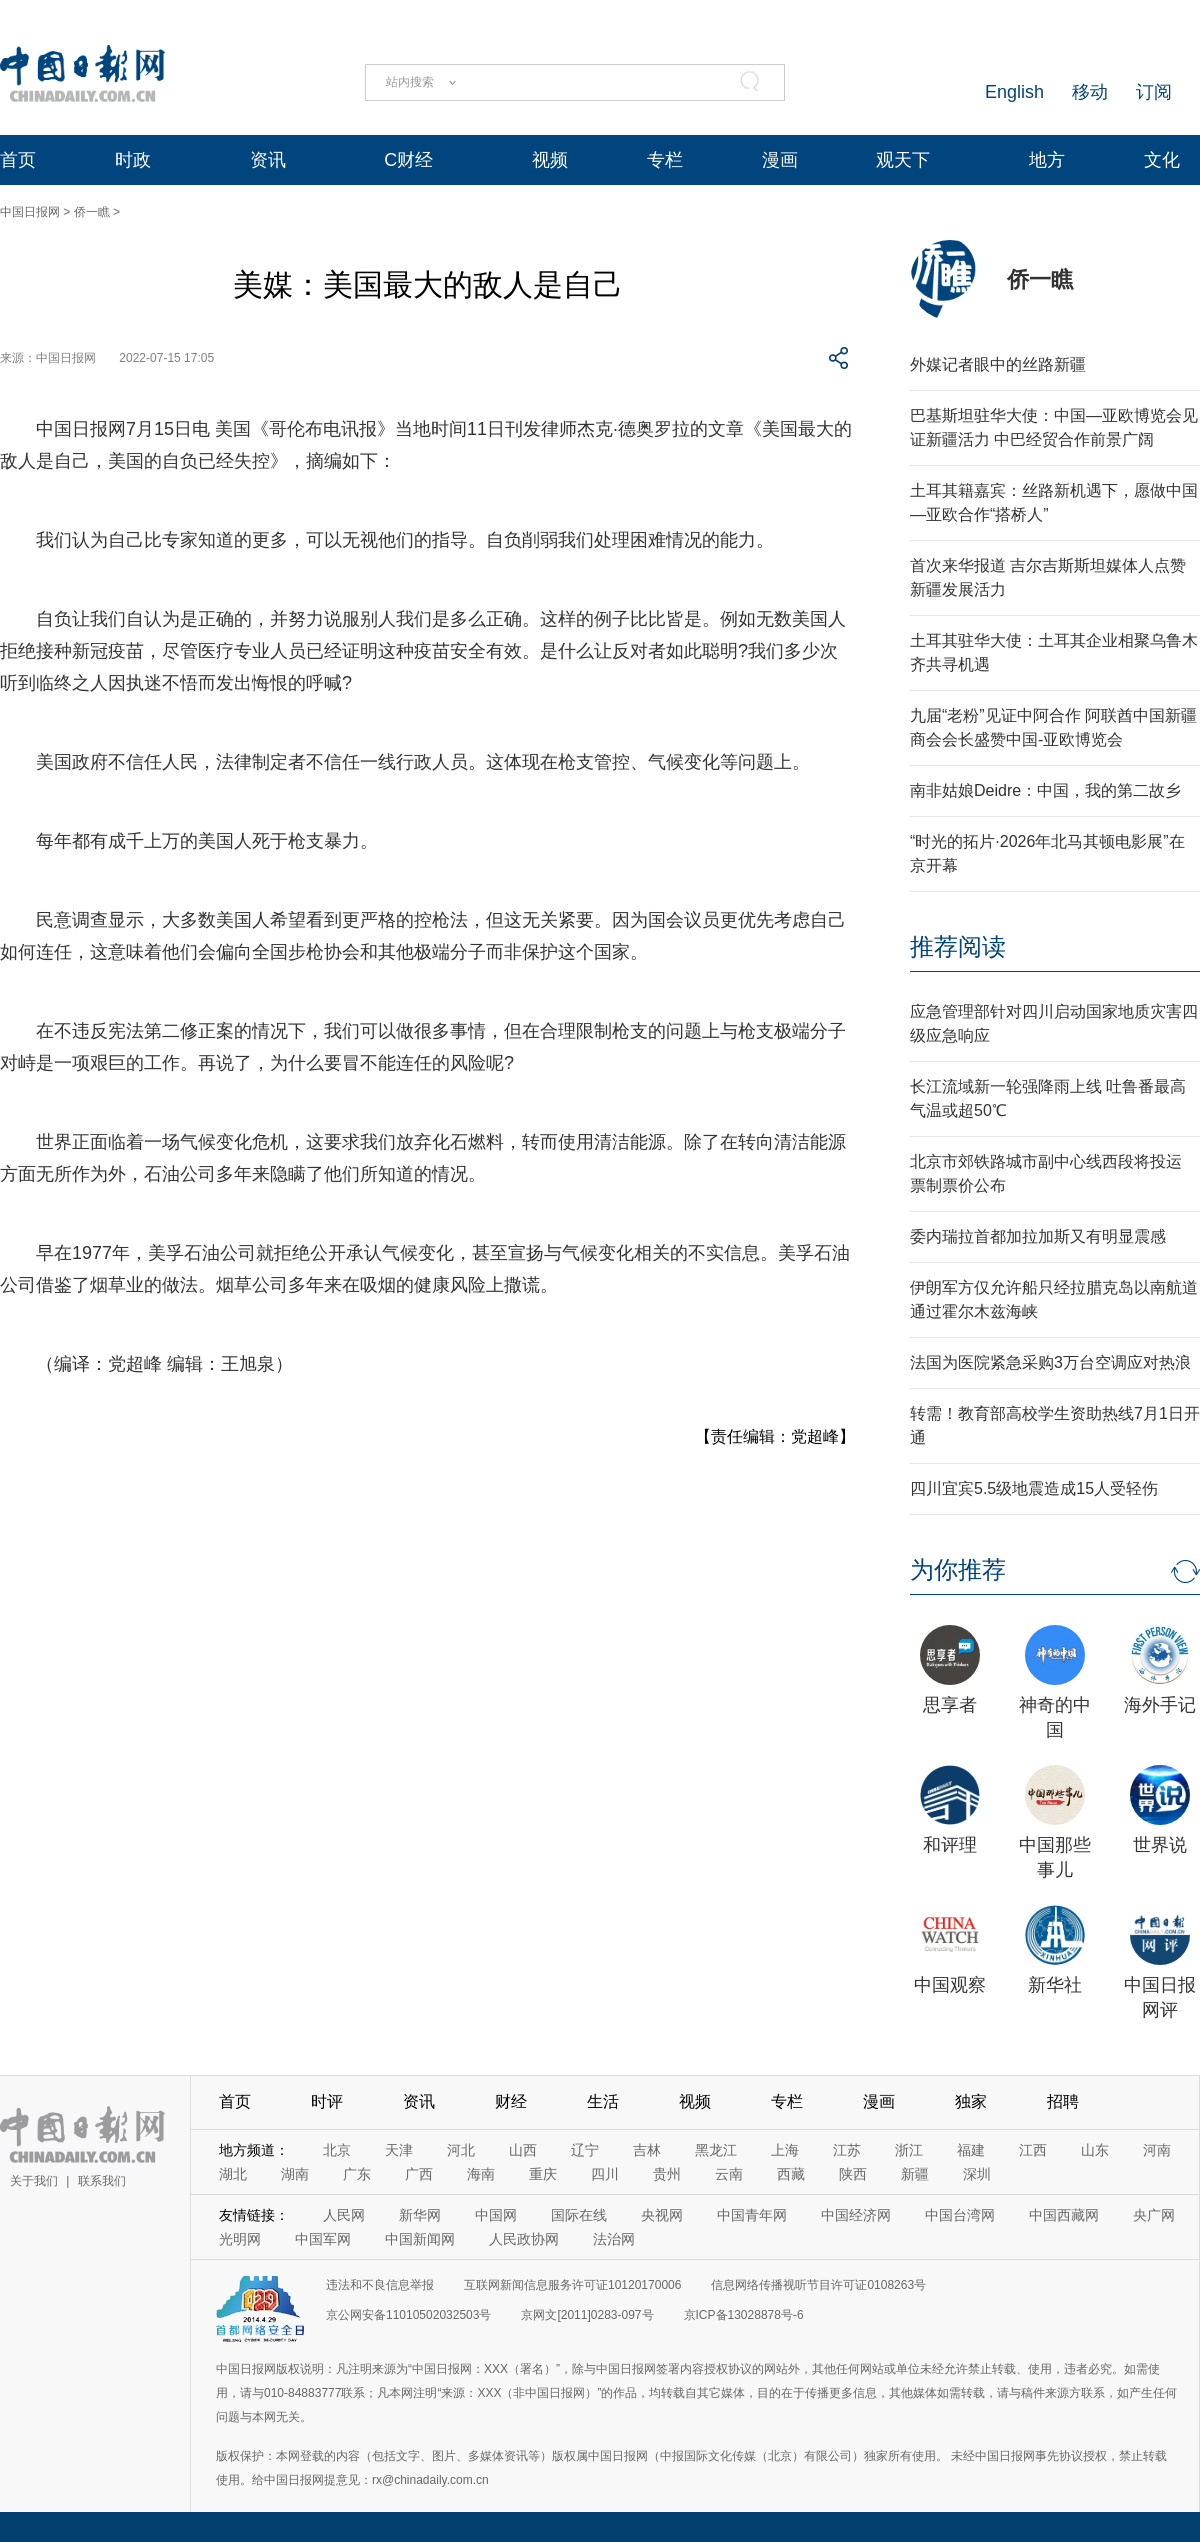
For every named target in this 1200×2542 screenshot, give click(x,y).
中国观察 (950, 1985)
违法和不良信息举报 (380, 2285)
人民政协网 (524, 2239)
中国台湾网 (960, 2215)
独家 (971, 2101)
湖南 (295, 2174)
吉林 (647, 2150)
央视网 (662, 2215)
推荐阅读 (958, 946)
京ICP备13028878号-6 (744, 2315)
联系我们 (102, 2181)
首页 (18, 160)
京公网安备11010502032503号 (408, 2315)
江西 (1033, 2150)
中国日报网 (30, 212)
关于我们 (34, 2181)
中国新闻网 (420, 2239)
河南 (1157, 2150)
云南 (729, 2174)
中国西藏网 (1064, 2215)
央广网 (1154, 2215)
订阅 (1154, 92)
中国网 (496, 2215)
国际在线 (579, 2215)
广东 (357, 2174)
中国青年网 (752, 2215)
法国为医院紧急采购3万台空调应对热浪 (1050, 1362)
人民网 (344, 2215)
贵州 (667, 2174)
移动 (1090, 92)
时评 (327, 2101)
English (1014, 92)
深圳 (977, 2174)
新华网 (420, 2215)
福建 (971, 2150)
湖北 (233, 2174)
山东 (1095, 2150)
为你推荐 (958, 1569)
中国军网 (323, 2239)
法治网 (614, 2239)
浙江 (909, 2150)
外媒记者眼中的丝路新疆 (998, 364)
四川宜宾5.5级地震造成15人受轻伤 (1034, 1488)
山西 (523, 2150)
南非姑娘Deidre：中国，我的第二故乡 (1045, 790)
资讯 (268, 160)
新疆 (915, 2174)
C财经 (408, 160)
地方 (1047, 160)
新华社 (1055, 1985)
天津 (399, 2150)
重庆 (543, 2174)
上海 (785, 2150)
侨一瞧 (92, 212)
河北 (461, 2150)
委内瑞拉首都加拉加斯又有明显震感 (1038, 1236)
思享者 (950, 1705)
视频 (550, 160)
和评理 (950, 1845)
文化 (1162, 160)
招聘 (1063, 2101)
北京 (337, 2150)
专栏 (665, 160)
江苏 (847, 2150)
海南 (481, 2174)
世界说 (1160, 1845)
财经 (511, 2101)
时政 (133, 160)
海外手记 (1160, 1705)
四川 (605, 2174)
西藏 (791, 2174)
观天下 (903, 160)
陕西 (853, 2174)
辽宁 (585, 2150)
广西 (419, 2174)
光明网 (240, 2239)
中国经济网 (856, 2215)
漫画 (780, 160)
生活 (603, 2101)
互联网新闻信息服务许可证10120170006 (572, 2285)
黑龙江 (716, 2150)
